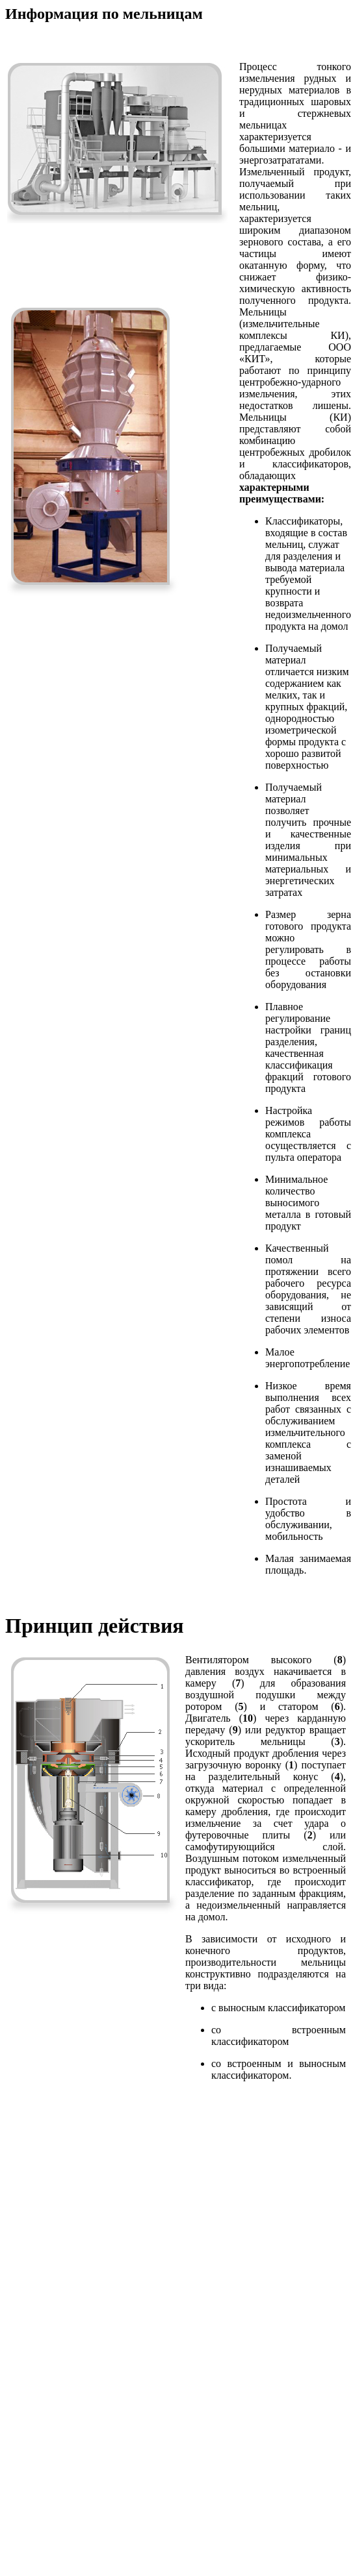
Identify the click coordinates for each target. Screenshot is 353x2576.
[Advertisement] (174, 2238)
